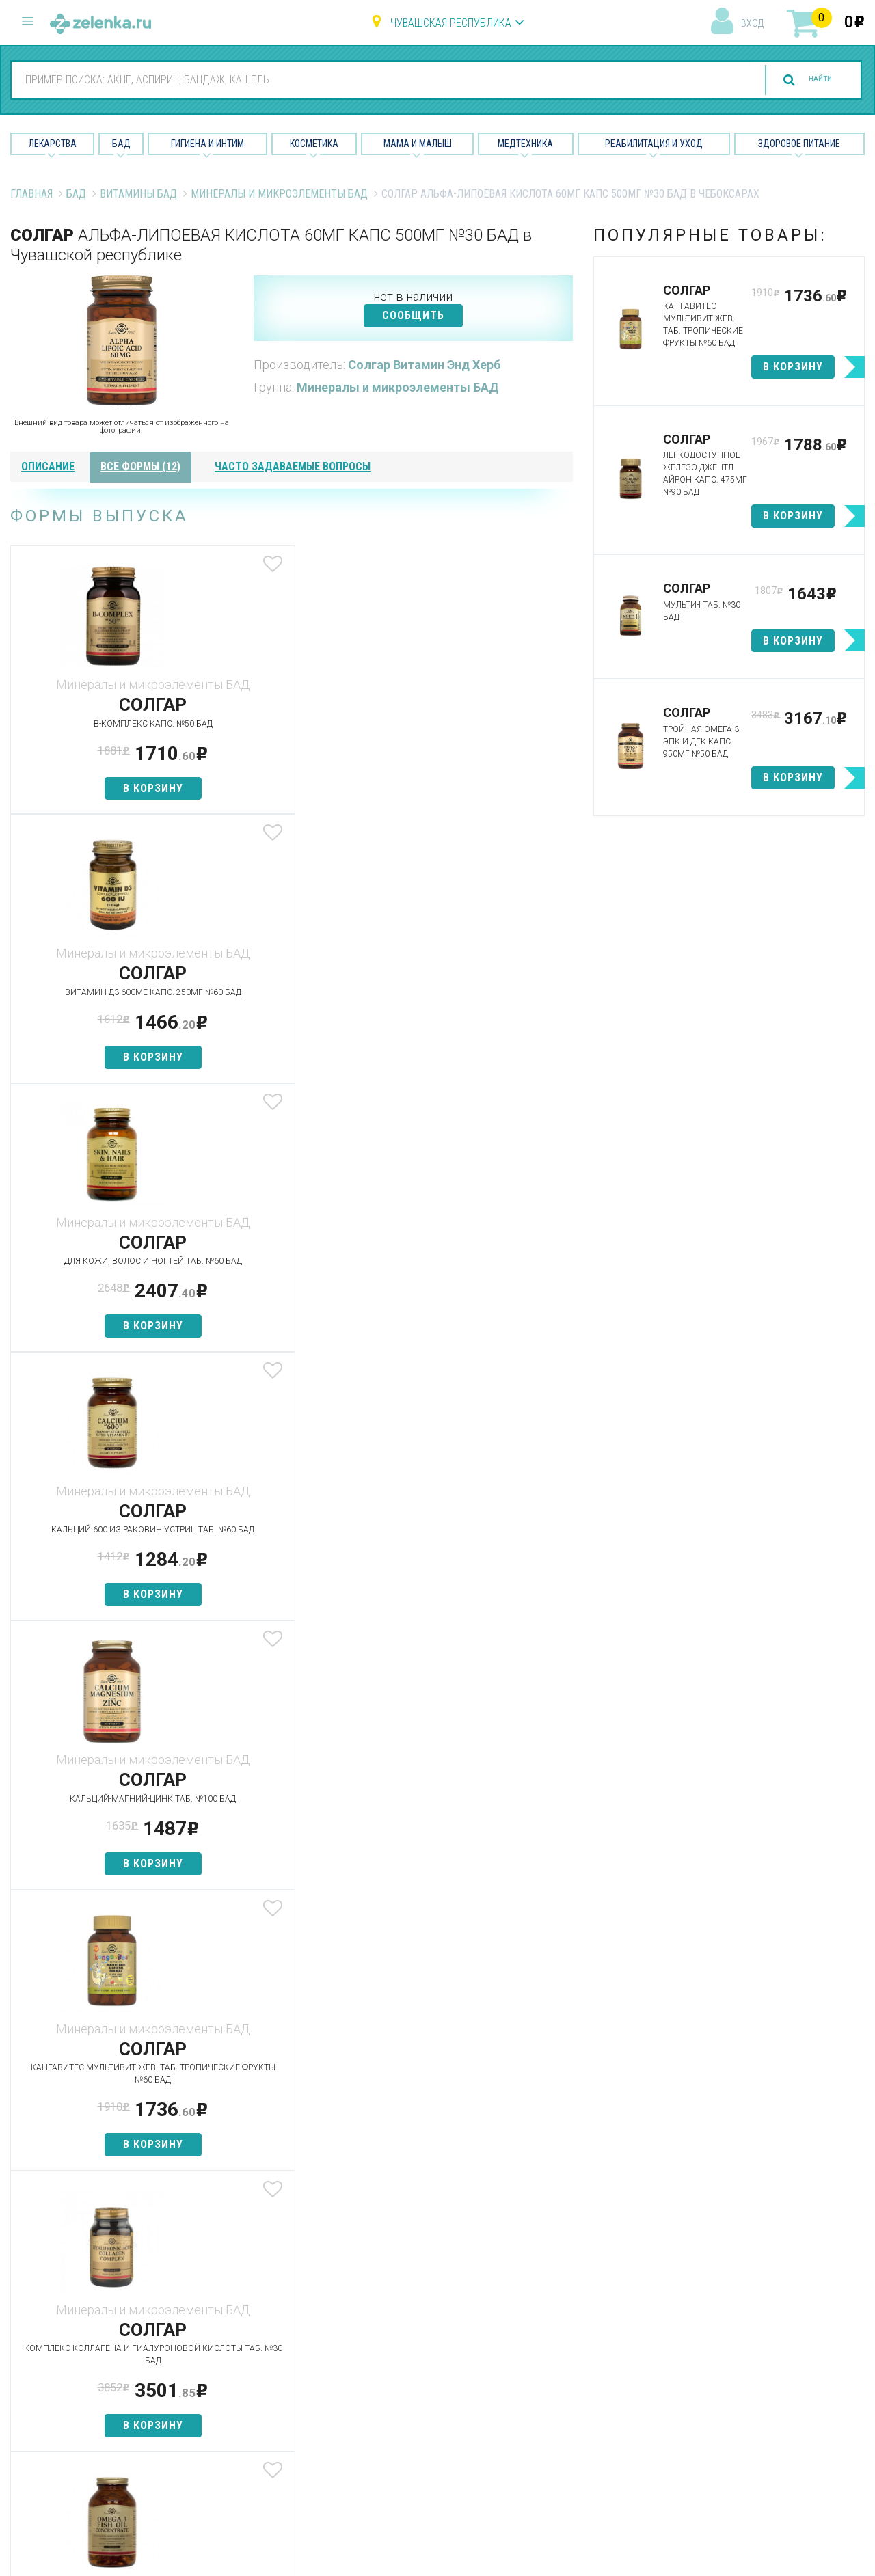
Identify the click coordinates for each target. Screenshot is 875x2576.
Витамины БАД (138, 193)
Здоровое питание (799, 143)
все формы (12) (140, 466)
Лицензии (544, 2349)
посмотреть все (464, 1752)
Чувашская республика (450, 22)
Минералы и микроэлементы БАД (279, 193)
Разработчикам (560, 2397)
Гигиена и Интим (207, 143)
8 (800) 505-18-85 (92, 2300)
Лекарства (53, 143)
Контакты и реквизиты (576, 2374)
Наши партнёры (559, 2325)
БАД (121, 143)
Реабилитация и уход (654, 143)
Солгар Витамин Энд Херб (424, 364)
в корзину (103, 788)
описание (48, 466)
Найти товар (260, 2349)
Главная (31, 193)
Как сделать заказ (276, 2397)
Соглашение (552, 2421)
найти (808, 80)
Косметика (314, 143)
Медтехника (525, 143)
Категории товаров (278, 2325)
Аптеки (245, 2301)
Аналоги (249, 2374)
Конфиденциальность (575, 2445)
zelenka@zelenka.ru (58, 2380)
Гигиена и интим (413, 2349)
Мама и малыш (417, 143)
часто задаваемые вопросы (293, 466)
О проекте (546, 2301)
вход (752, 23)
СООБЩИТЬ (413, 315)
